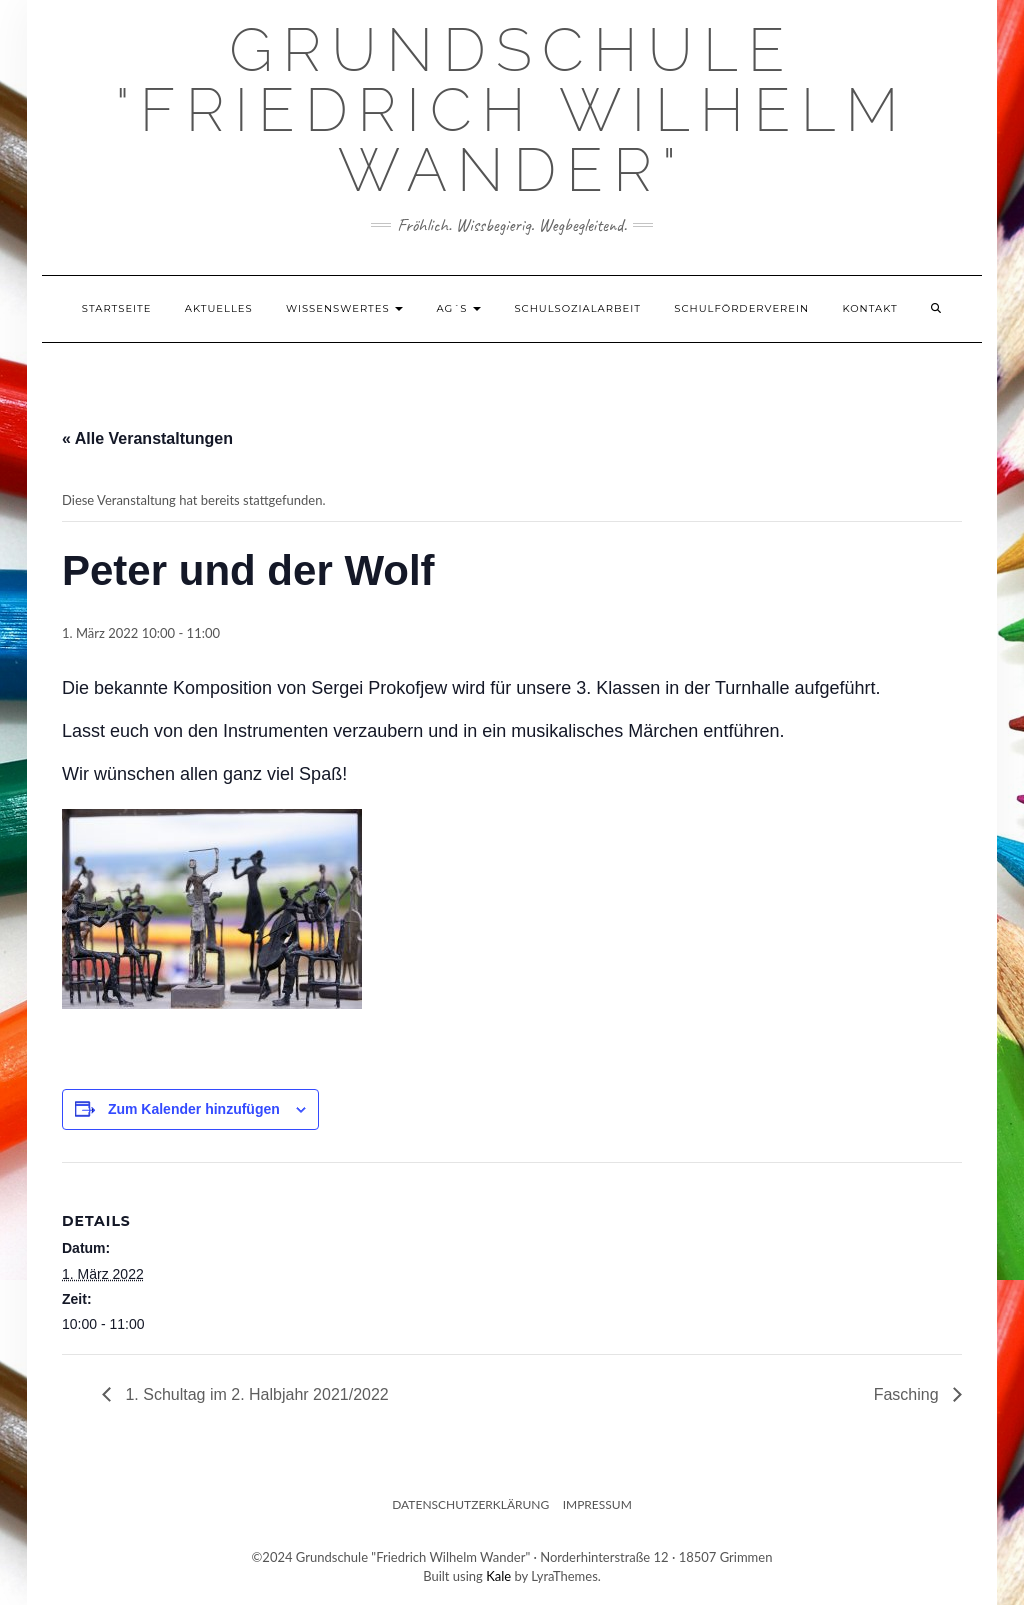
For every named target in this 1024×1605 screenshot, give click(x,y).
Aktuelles (219, 308)
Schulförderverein (741, 308)
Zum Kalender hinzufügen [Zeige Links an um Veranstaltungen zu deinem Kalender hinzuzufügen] (194, 1109)
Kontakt (869, 308)
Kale (498, 1576)
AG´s (459, 308)
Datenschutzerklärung (470, 1504)
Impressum (597, 1504)
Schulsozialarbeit (577, 308)
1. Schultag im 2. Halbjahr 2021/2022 (255, 1394)
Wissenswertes (344, 308)
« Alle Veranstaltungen (147, 438)
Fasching (908, 1394)
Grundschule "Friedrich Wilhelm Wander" (512, 110)
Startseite (117, 308)
